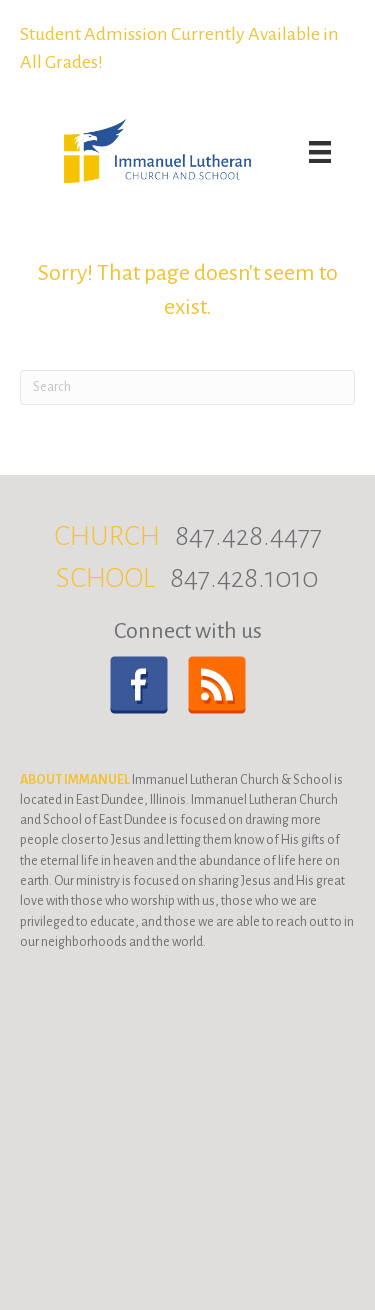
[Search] (187, 387)
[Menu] (320, 152)
